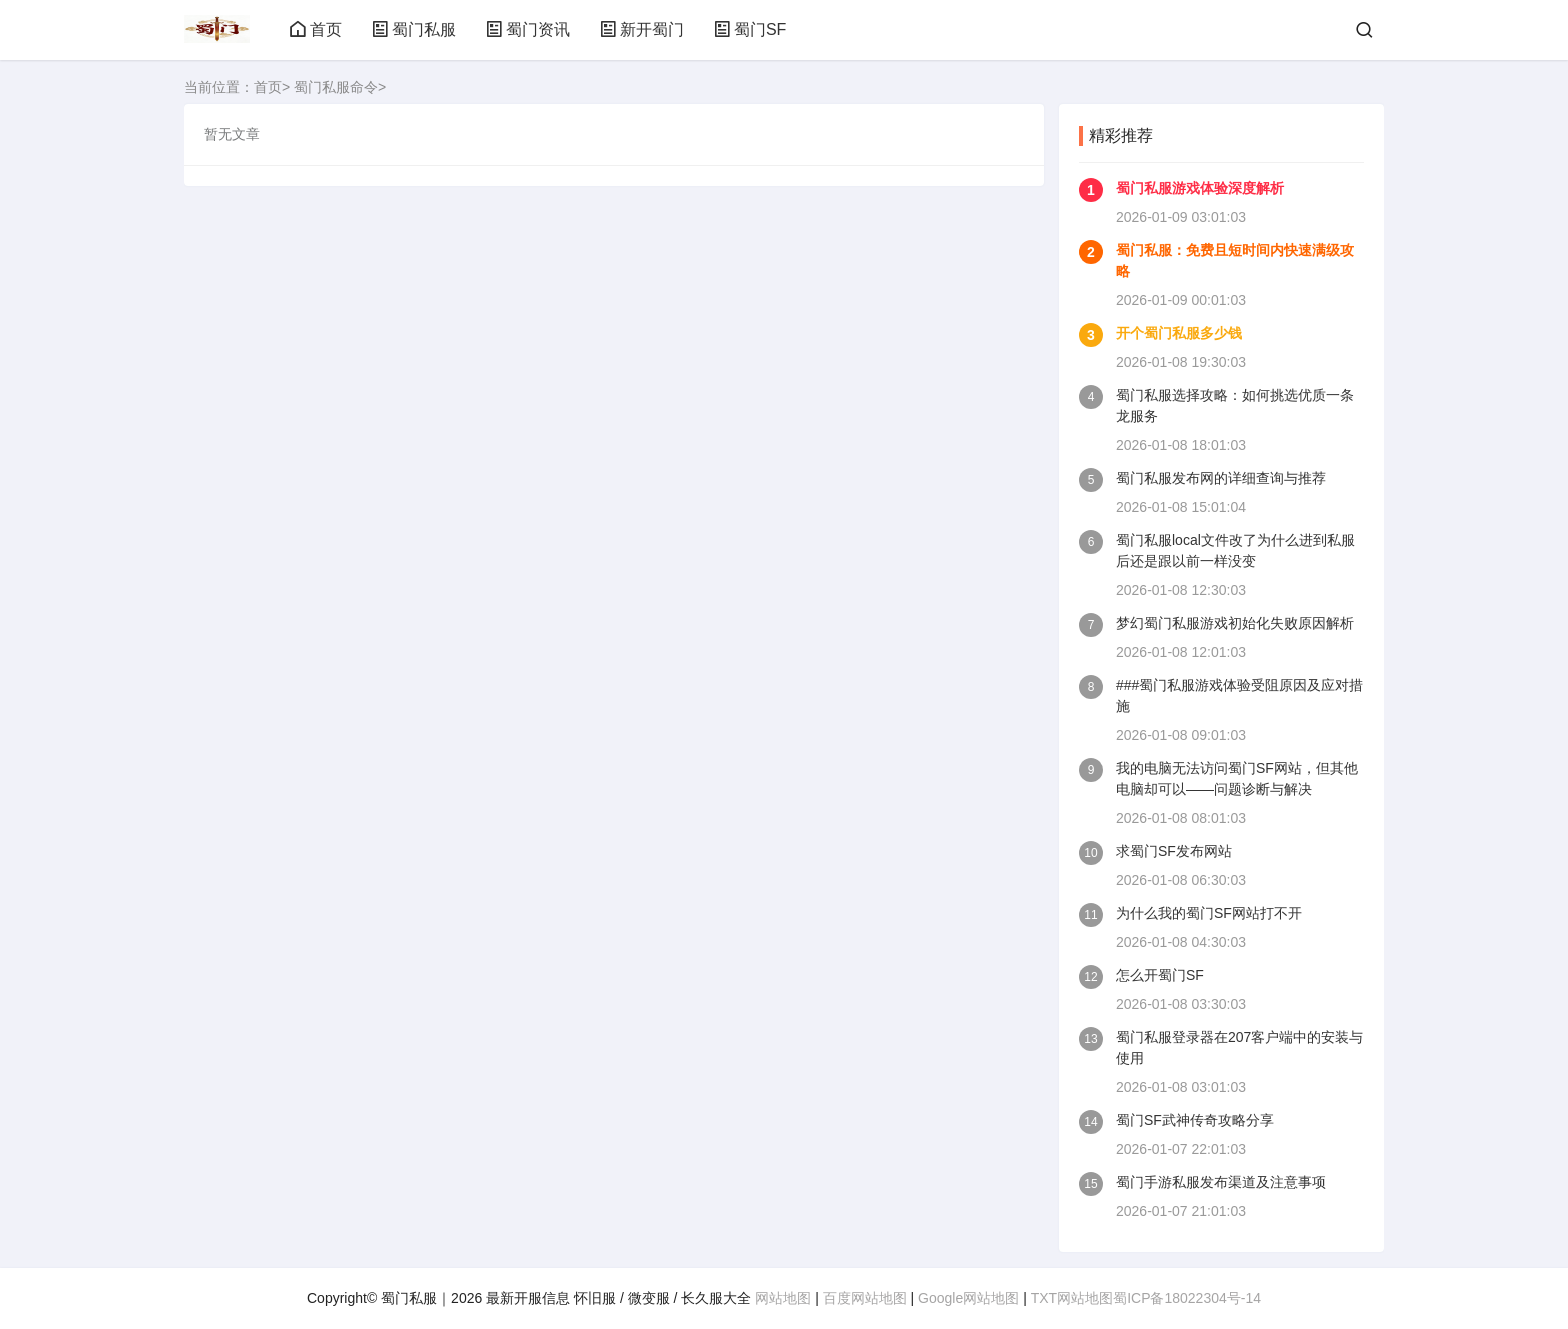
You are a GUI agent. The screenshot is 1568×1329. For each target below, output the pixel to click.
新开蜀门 (642, 29)
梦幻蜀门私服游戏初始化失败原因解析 (1235, 623)
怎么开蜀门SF (1160, 975)
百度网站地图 (865, 1298)
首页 (316, 29)
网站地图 (783, 1298)
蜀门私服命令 (336, 87)
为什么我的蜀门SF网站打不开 (1209, 913)
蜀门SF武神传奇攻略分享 (1195, 1120)
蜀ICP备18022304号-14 (1187, 1298)
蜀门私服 (414, 29)
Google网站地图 (968, 1298)
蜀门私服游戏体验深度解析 (1200, 188)
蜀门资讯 (528, 29)
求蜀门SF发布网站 (1174, 851)
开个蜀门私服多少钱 (1179, 333)
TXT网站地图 (1072, 1298)
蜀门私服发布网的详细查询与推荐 (1221, 478)
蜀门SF (750, 29)
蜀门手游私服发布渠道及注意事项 (1221, 1182)
